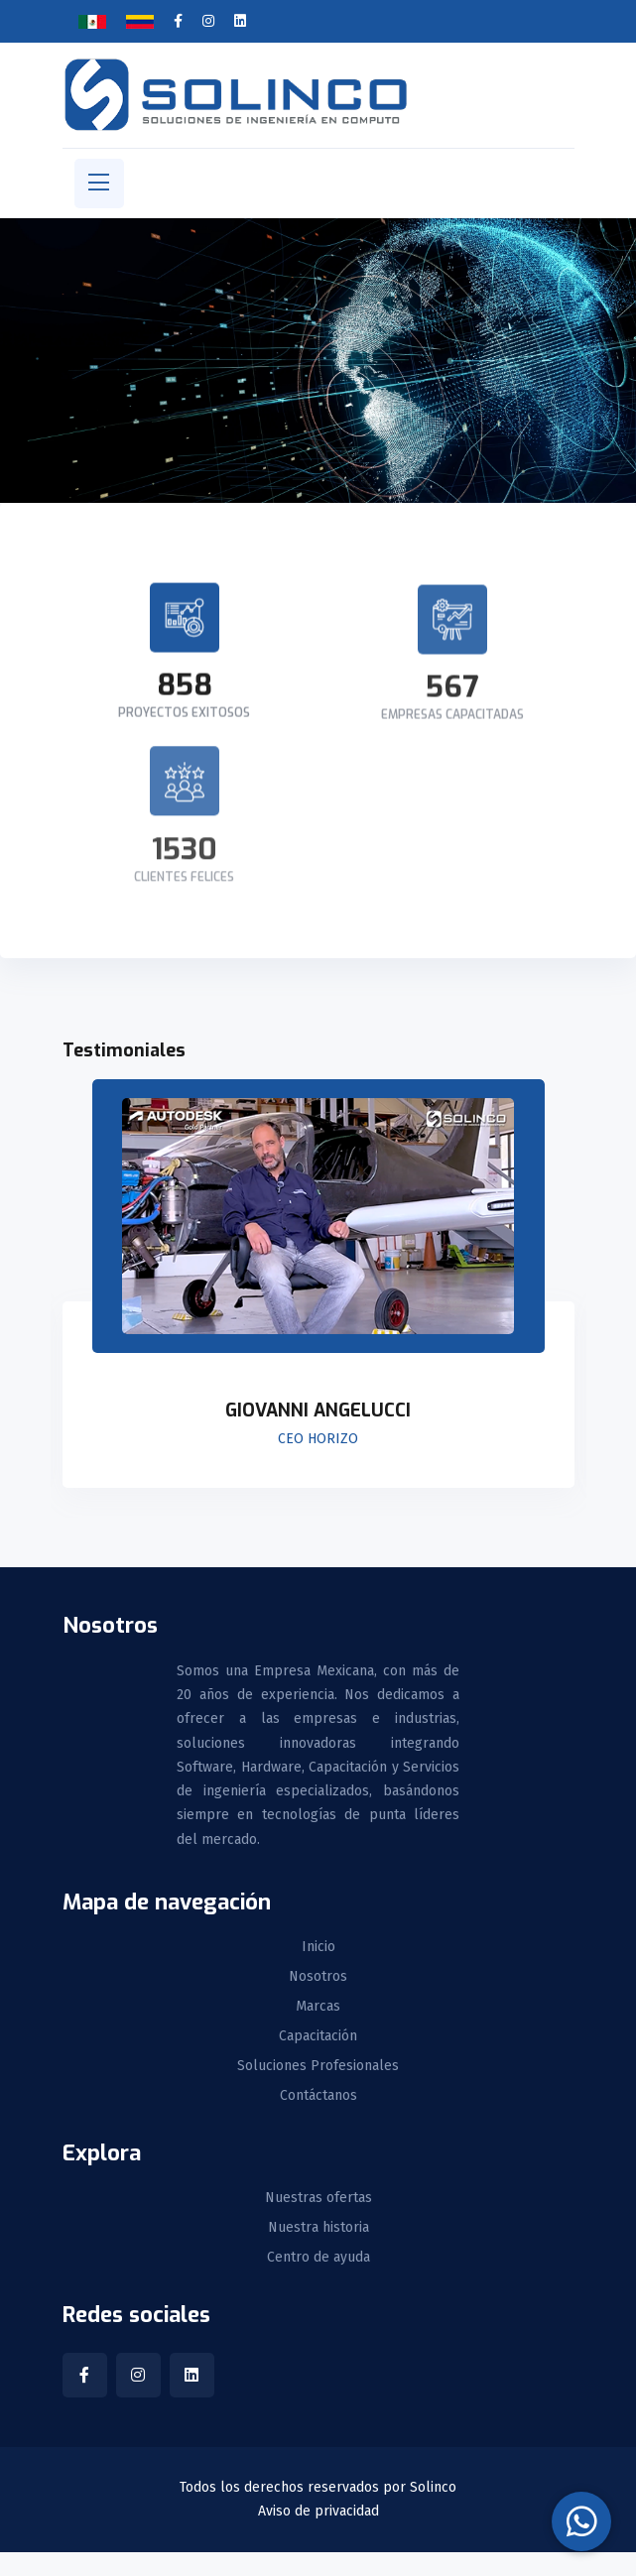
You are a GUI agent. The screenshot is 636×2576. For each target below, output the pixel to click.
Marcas (318, 2007)
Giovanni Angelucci (318, 1410)
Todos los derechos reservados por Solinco (318, 2487)
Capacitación (318, 2036)
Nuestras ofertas (318, 2198)
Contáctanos (318, 2096)
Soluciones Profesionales (318, 2066)
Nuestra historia (318, 2228)
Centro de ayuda (318, 2258)
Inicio (318, 1947)
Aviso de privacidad (318, 2511)
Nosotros (318, 1977)
